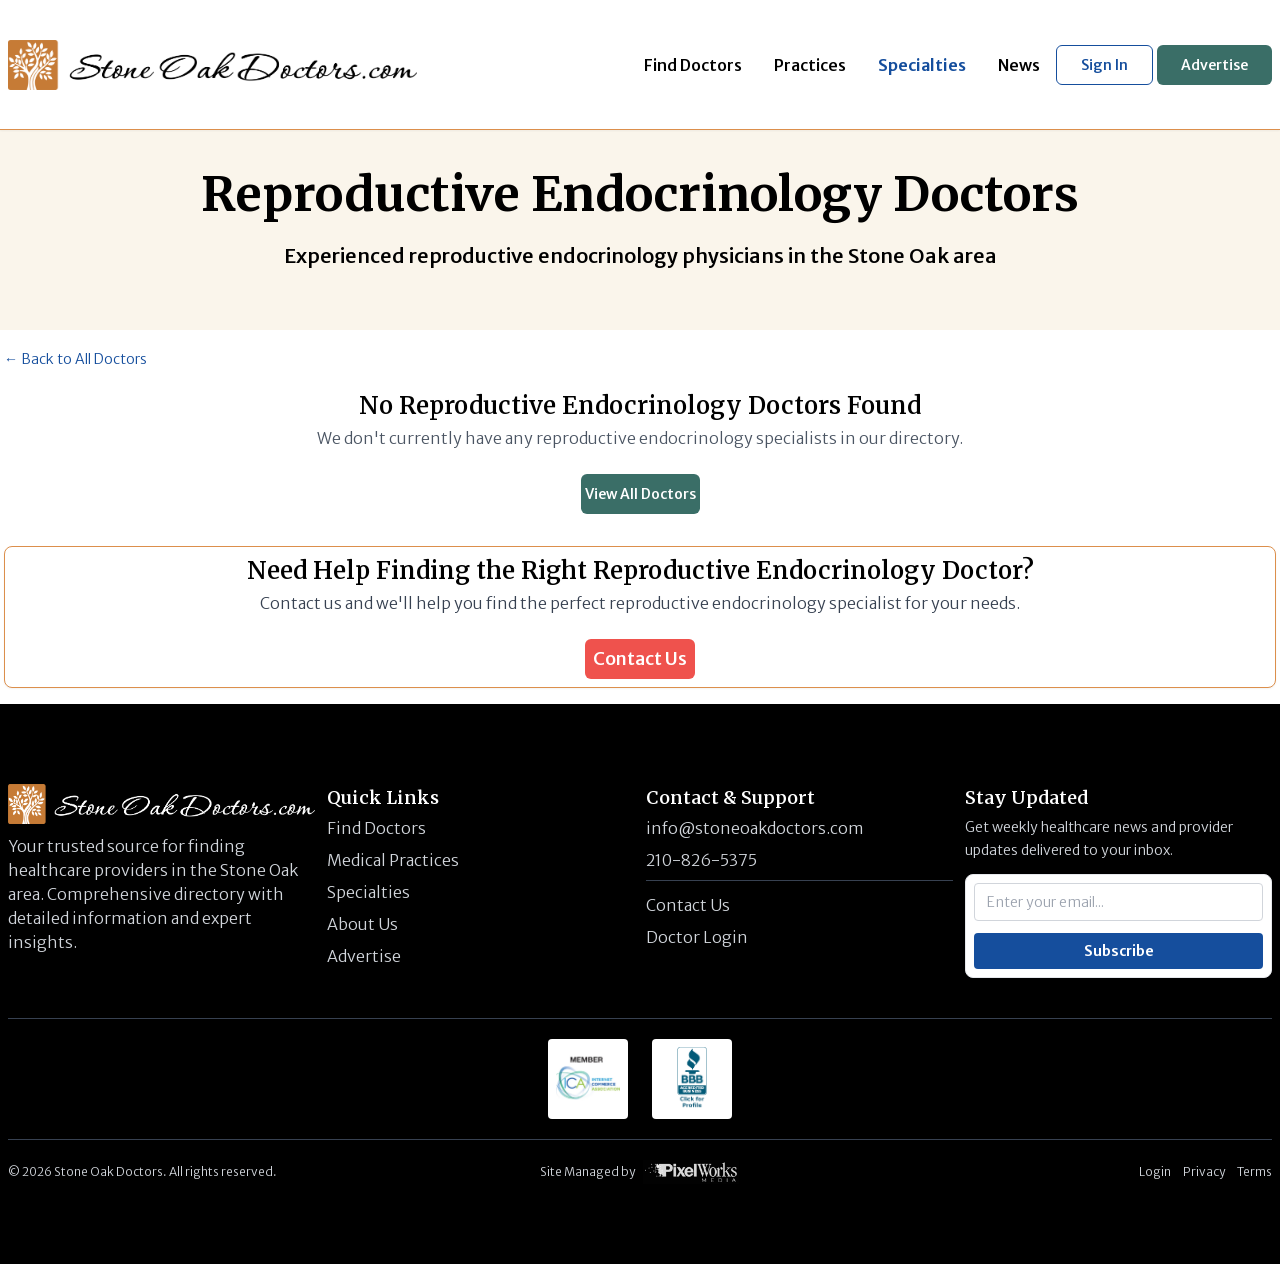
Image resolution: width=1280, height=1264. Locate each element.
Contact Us (640, 658)
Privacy (1204, 1171)
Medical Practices (393, 860)
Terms (1254, 1171)
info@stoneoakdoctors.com (755, 828)
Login (1155, 1171)
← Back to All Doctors (75, 359)
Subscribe (1119, 951)
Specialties (368, 892)
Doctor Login (697, 937)
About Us (362, 924)
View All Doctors (640, 494)
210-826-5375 (701, 860)
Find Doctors (376, 828)
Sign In (1104, 65)
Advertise (1214, 65)
